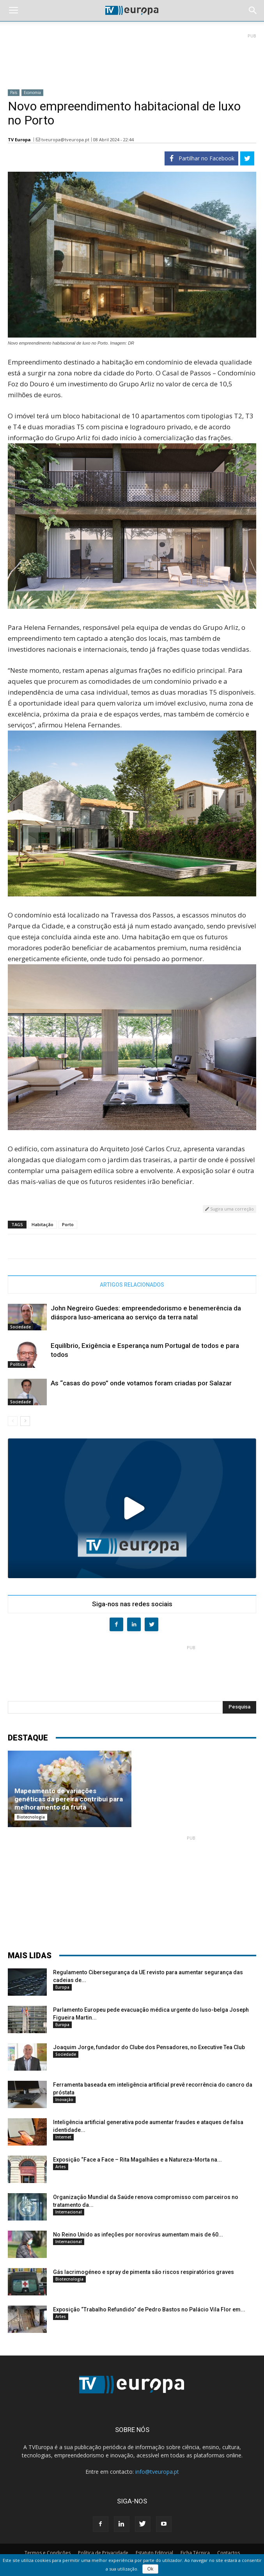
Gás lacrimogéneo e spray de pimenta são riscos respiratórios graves (143, 2272)
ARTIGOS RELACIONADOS (132, 1284)
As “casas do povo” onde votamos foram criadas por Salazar (141, 1383)
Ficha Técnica (195, 2552)
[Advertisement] (132, 58)
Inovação (64, 2099)
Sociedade (20, 1327)
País (13, 92)
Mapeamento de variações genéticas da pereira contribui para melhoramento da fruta (68, 1799)
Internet (63, 2137)
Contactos (228, 2552)
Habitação (42, 1224)
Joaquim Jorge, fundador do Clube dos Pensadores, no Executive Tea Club (149, 2047)
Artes (60, 2166)
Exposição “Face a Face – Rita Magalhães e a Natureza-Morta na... (137, 2159)
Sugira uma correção (229, 1209)
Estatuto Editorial (154, 2552)
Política (17, 1364)
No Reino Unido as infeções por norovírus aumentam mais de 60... (138, 2234)
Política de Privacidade (103, 2552)
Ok (150, 2569)
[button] (253, 10)
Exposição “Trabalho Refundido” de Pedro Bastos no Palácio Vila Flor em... (149, 2309)
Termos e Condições (48, 2552)
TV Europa (19, 139)
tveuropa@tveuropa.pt (65, 139)
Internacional (68, 2212)
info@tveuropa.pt (157, 2471)
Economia (32, 92)
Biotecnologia (31, 1817)
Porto (68, 1224)
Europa (62, 1987)
